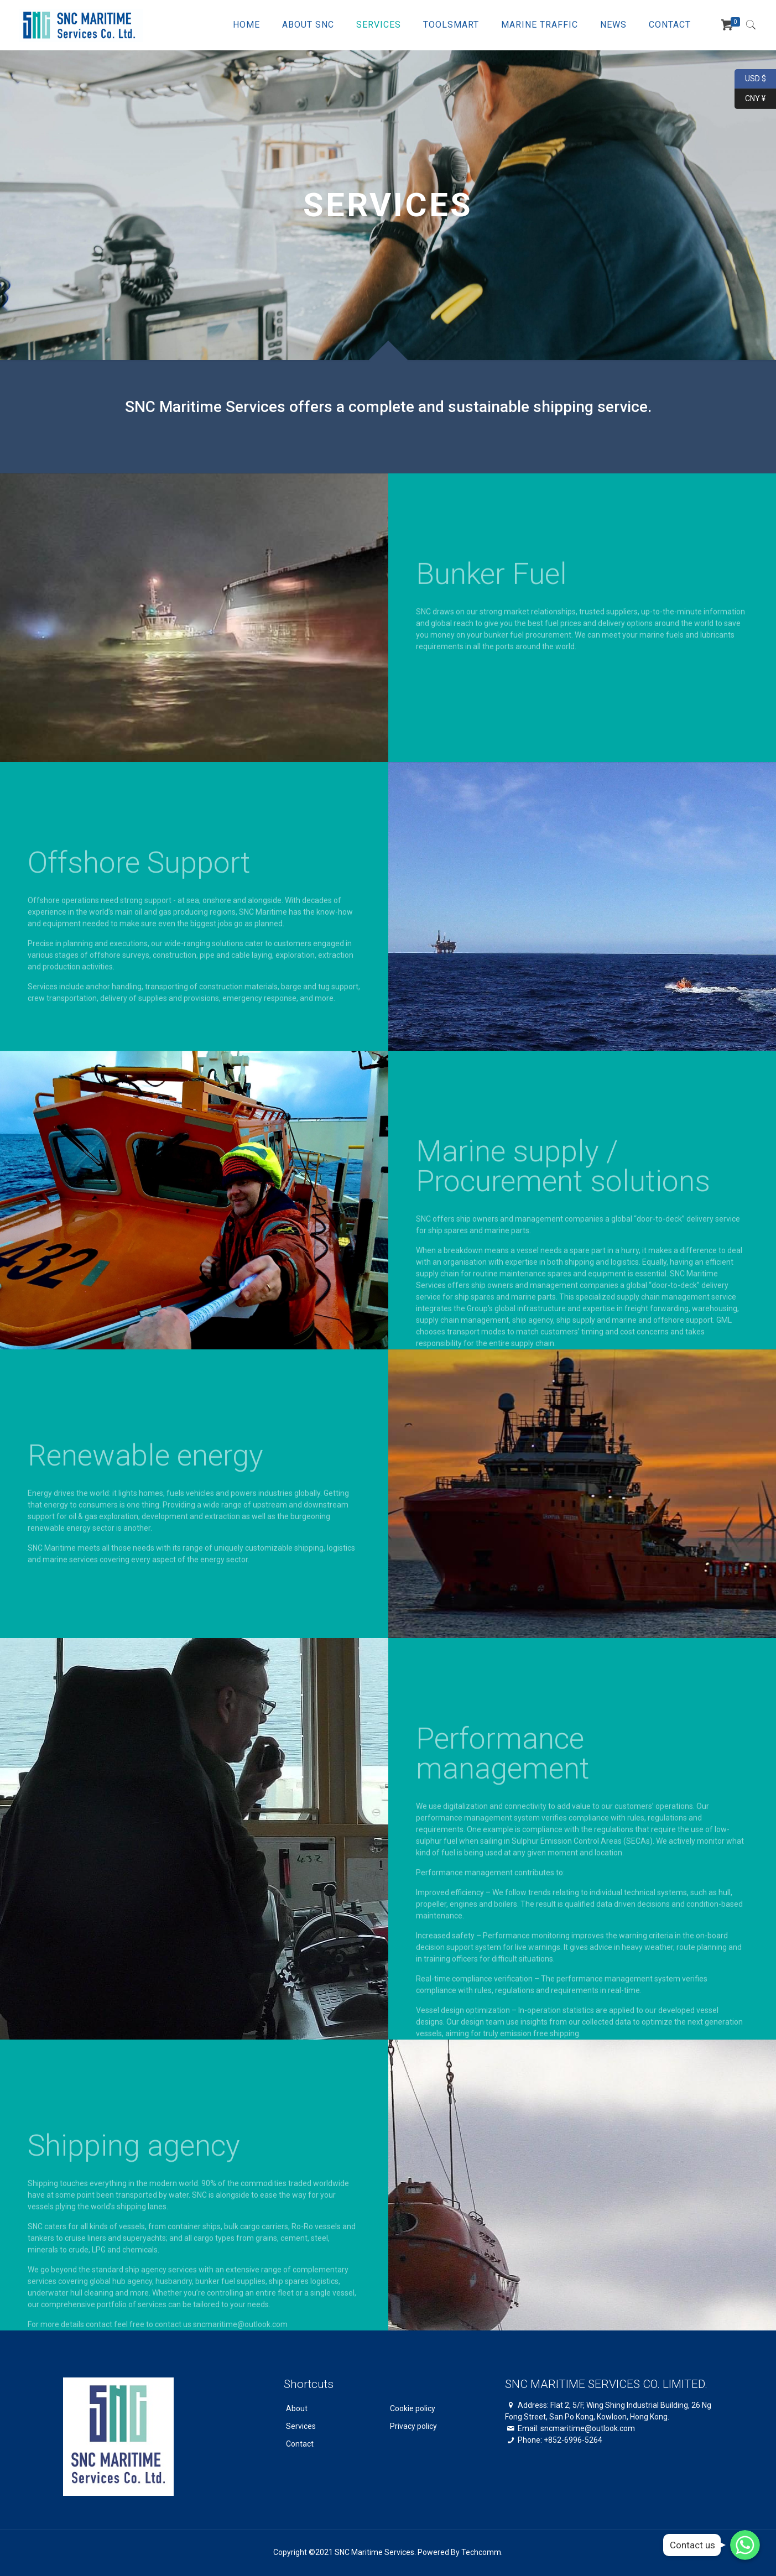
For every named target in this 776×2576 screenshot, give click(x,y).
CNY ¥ (750, 99)
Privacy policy (413, 2426)
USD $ (750, 79)
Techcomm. (482, 2552)
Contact (300, 2443)
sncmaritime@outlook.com (587, 2428)
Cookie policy (412, 2408)
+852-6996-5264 (573, 2440)
